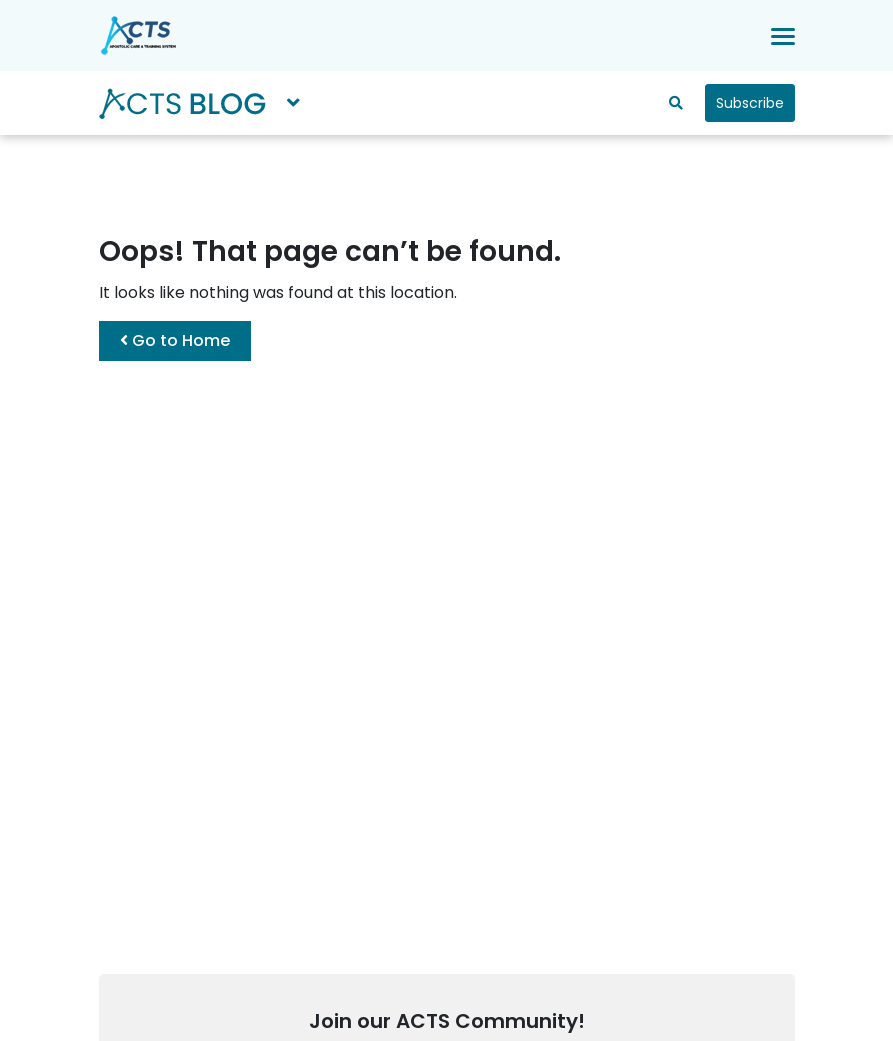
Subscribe (750, 103)
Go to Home (175, 340)
